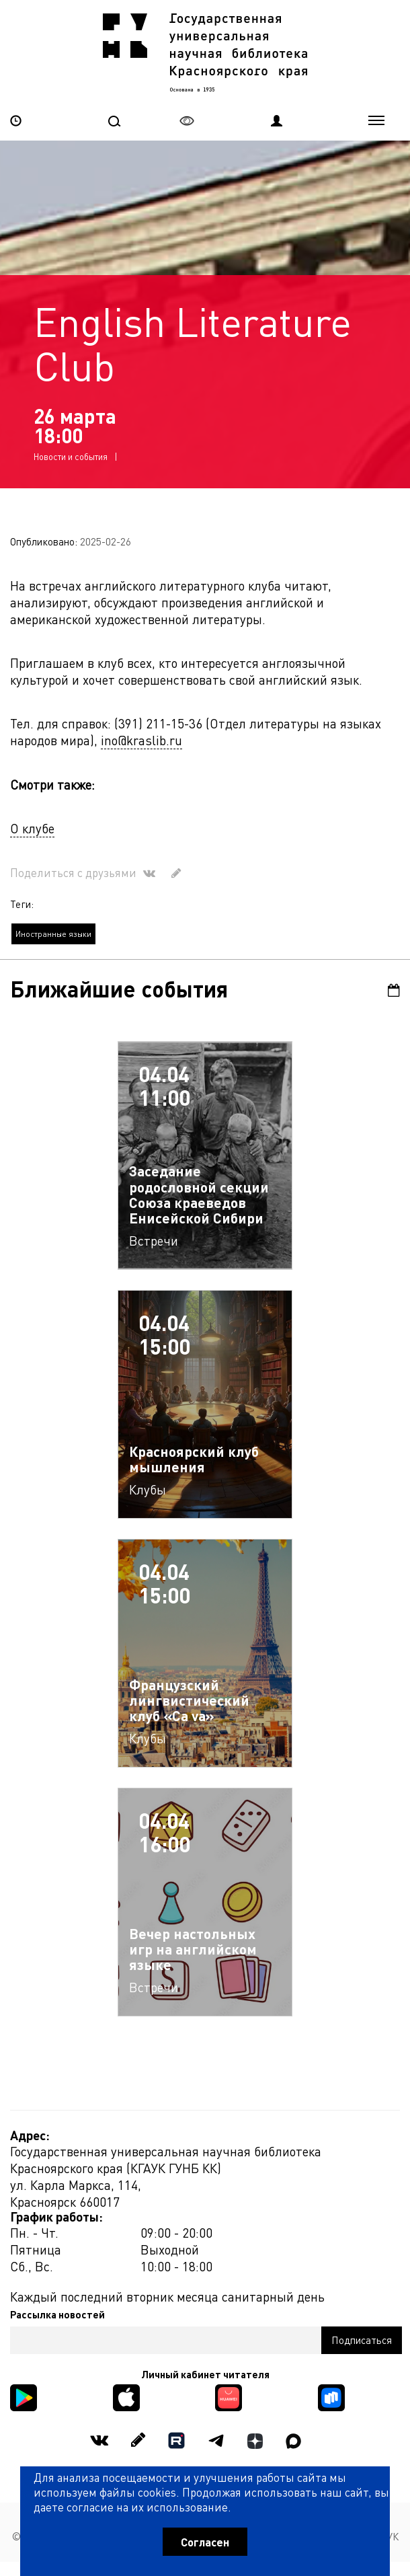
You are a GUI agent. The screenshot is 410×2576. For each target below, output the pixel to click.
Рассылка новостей (57, 2314)
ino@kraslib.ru (141, 740)
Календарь (394, 990)
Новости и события (71, 456)
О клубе (32, 828)
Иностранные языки (53, 934)
